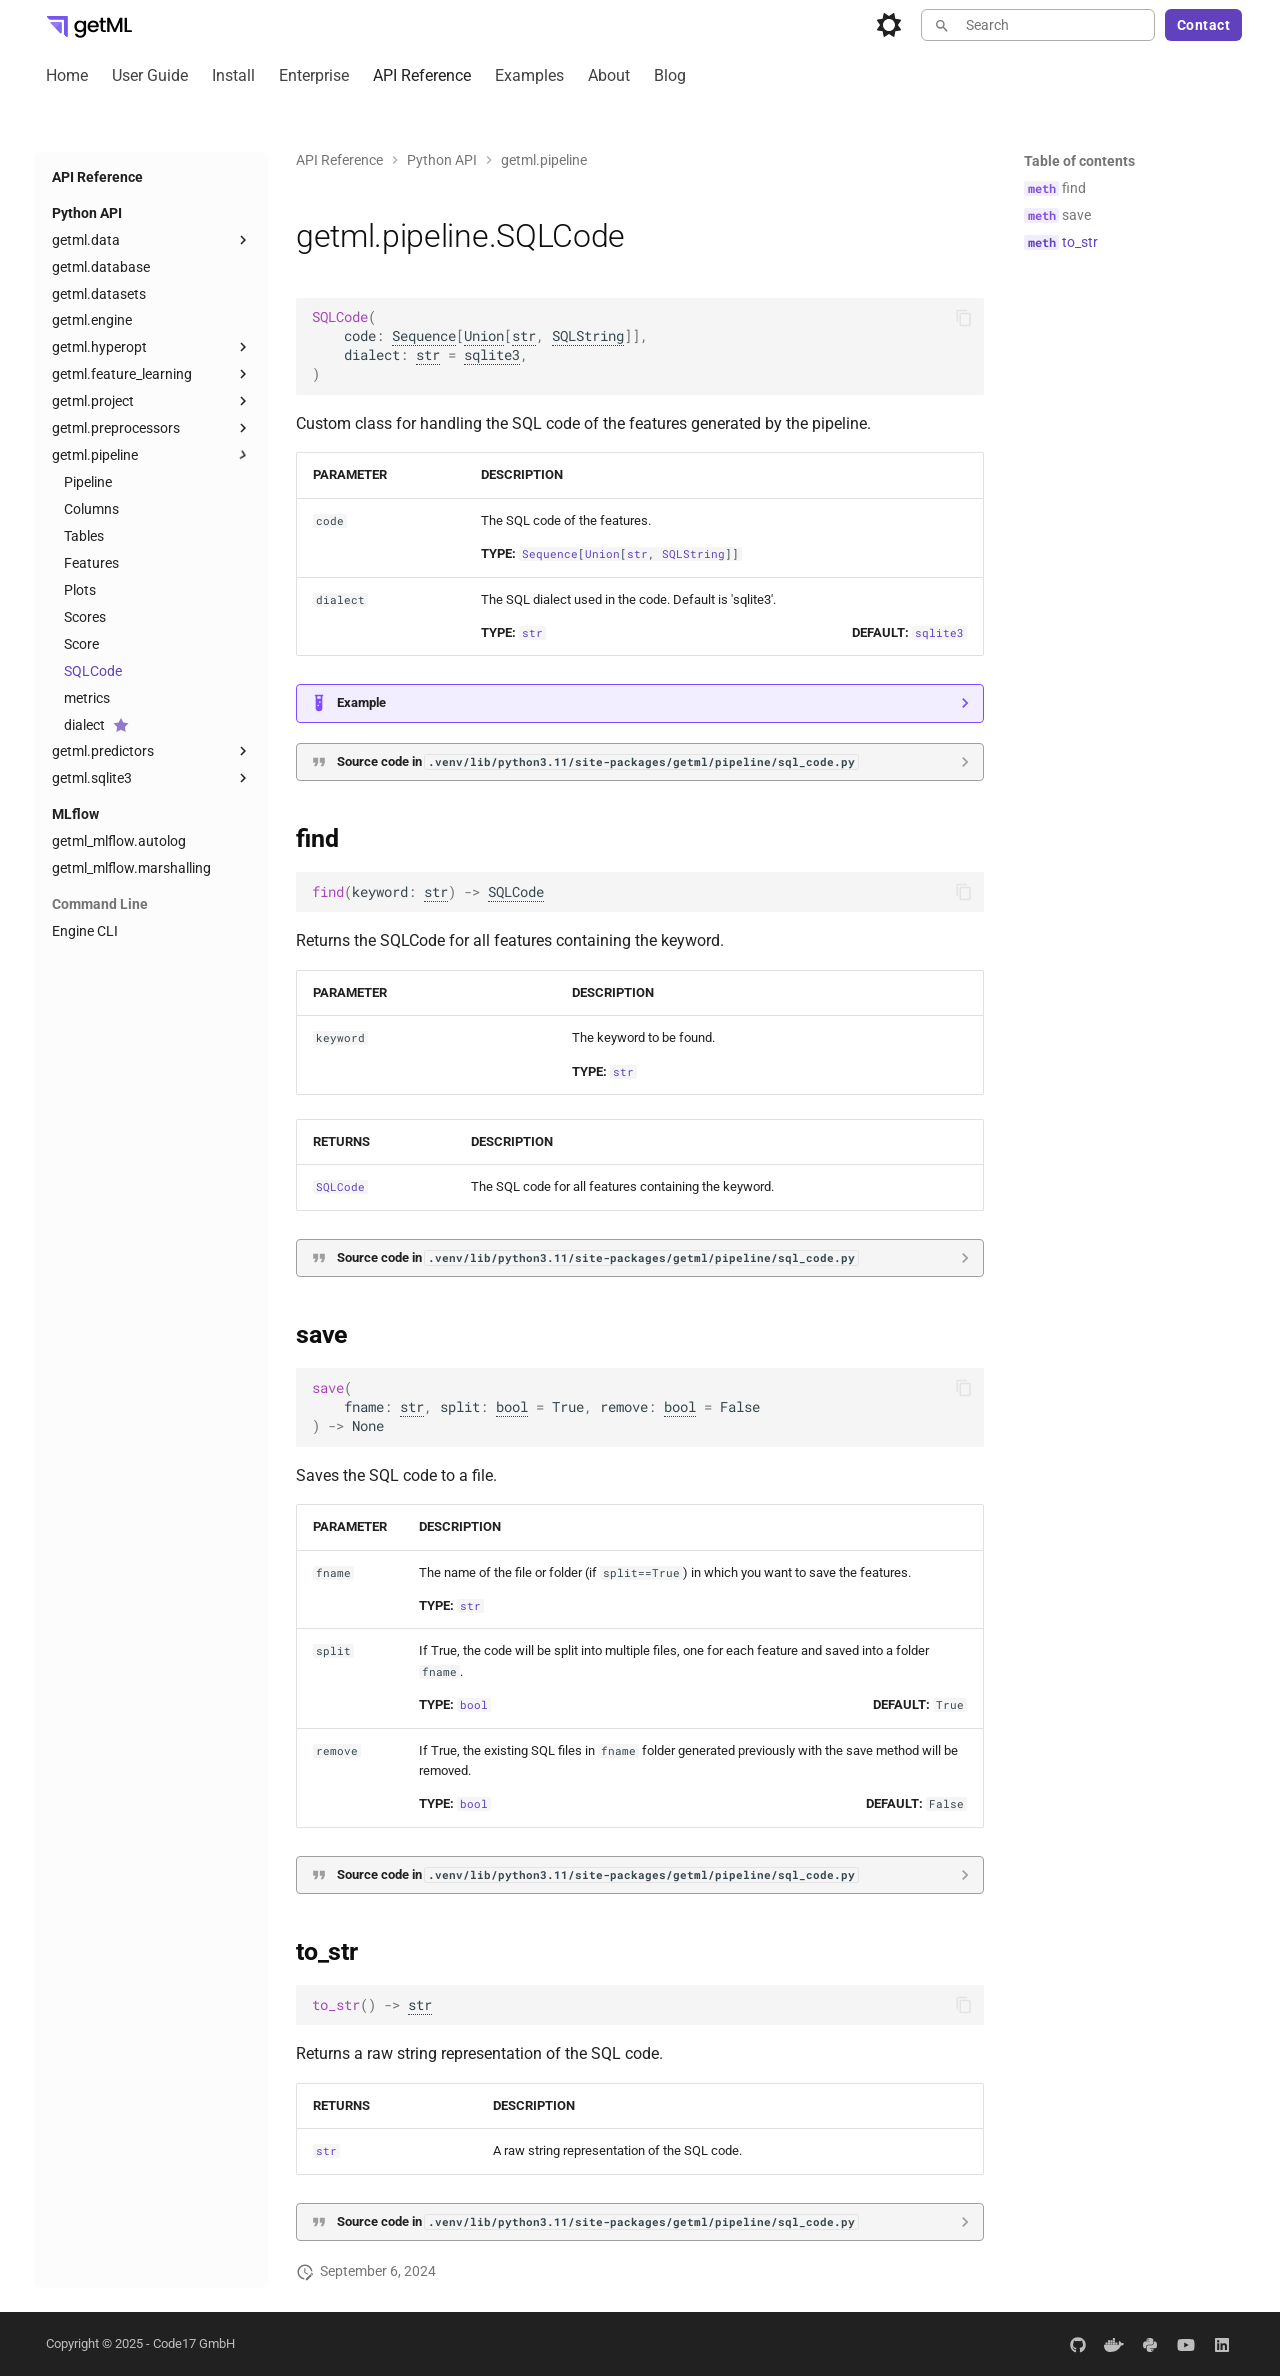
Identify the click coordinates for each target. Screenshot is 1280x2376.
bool (512, 1407)
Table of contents (1079, 161)
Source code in (597, 761)
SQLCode (516, 892)
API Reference (422, 75)
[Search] (1038, 25)
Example (361, 702)
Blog (670, 75)
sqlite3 (492, 355)
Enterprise (314, 75)
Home (67, 75)
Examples (529, 75)
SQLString (588, 336)
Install (233, 75)
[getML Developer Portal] (89, 25)
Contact (1204, 25)
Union (484, 336)
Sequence (424, 336)
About (609, 75)
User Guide (150, 75)
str (524, 336)
